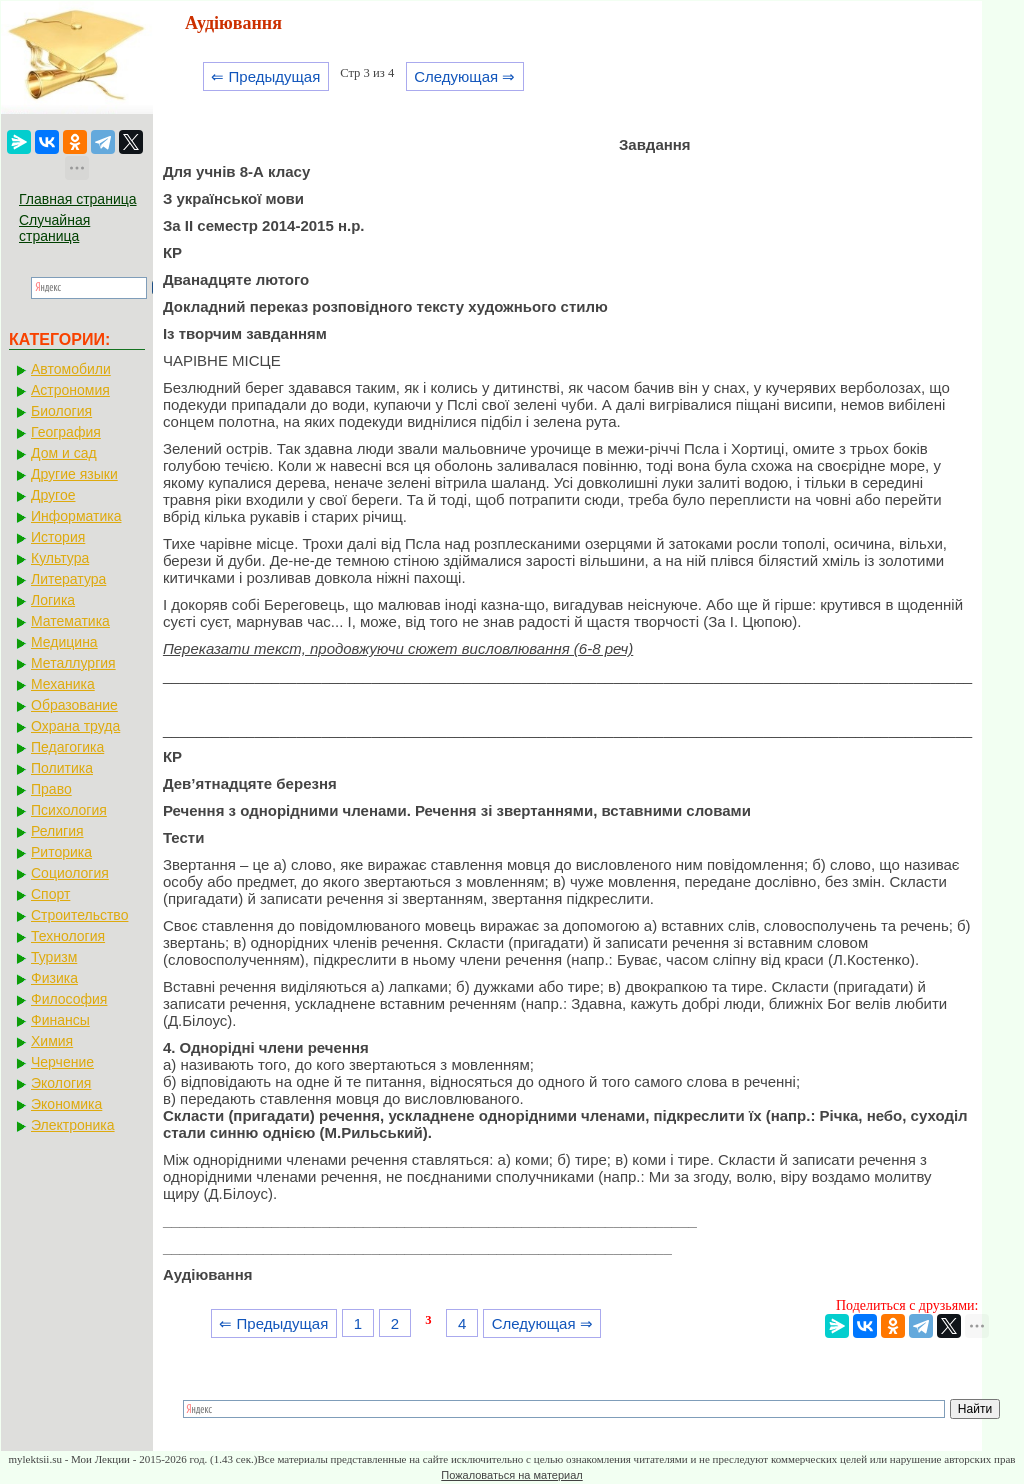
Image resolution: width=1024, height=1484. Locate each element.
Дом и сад (64, 453)
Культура (60, 558)
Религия (57, 831)
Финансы (60, 1020)
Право (51, 789)
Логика (53, 600)
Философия (69, 999)
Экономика (66, 1104)
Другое (53, 495)
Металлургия (73, 663)
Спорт (50, 894)
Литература (68, 579)
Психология (69, 810)
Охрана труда (75, 726)
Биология (61, 411)
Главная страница (78, 199)
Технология (68, 936)
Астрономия (70, 390)
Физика (54, 978)
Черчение (62, 1062)
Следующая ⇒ (464, 76)
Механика (63, 684)
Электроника (73, 1125)
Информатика (76, 516)
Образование (74, 705)
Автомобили (71, 369)
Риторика (61, 852)
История (58, 537)
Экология (61, 1083)
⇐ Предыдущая (265, 76)
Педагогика (67, 747)
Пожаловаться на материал (511, 1475)
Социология (70, 873)
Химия (52, 1041)
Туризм (54, 957)
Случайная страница (54, 228)
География (66, 432)
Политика (62, 768)
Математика (70, 621)
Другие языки (74, 474)
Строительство (79, 915)
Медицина (64, 642)
